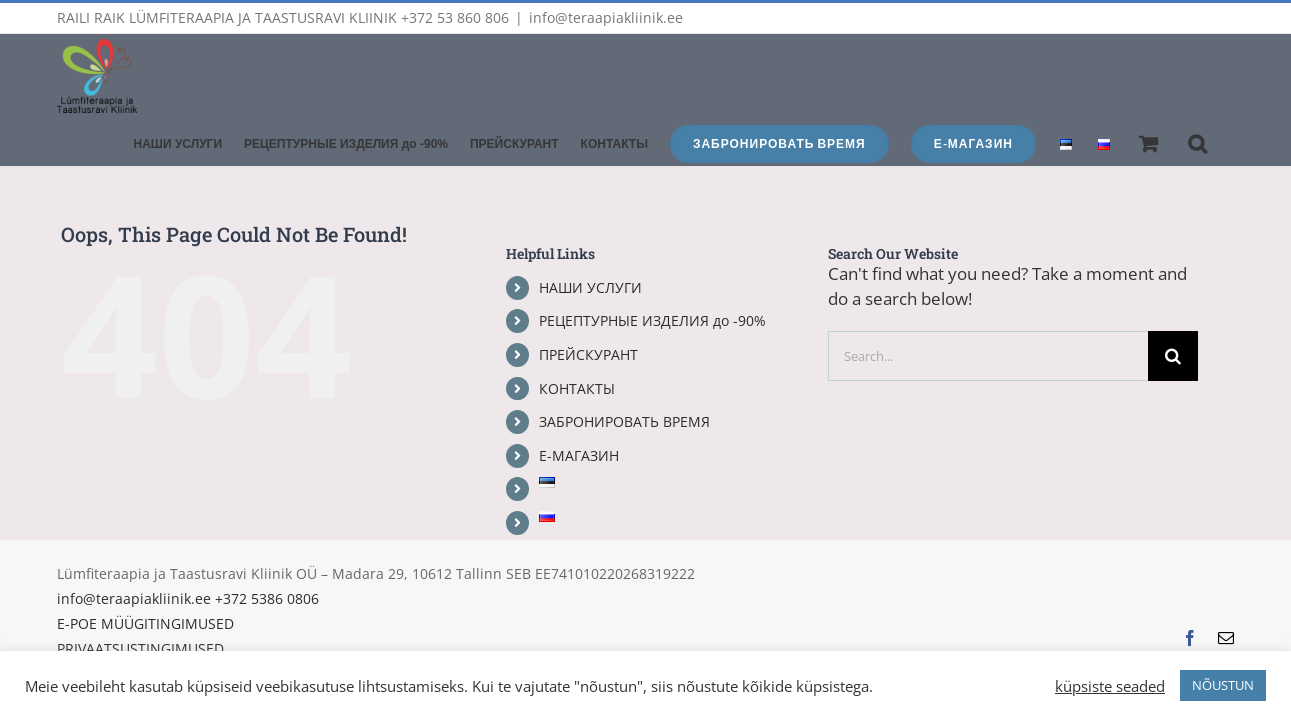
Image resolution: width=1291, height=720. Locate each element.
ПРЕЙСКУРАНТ (588, 306)
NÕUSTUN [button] (1223, 685)
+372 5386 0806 (267, 550)
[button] (1219, 58)
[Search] (1173, 308)
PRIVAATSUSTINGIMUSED (140, 600)
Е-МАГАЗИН (579, 407)
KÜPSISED (89, 625)
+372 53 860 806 (455, 17)
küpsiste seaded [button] (1110, 686)
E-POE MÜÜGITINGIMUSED (145, 575)
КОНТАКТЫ (577, 340)
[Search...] (988, 308)
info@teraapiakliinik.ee (606, 17)
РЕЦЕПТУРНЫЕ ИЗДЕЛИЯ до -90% (652, 272)
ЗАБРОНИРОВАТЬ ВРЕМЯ (624, 373)
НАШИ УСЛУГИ (590, 239)
